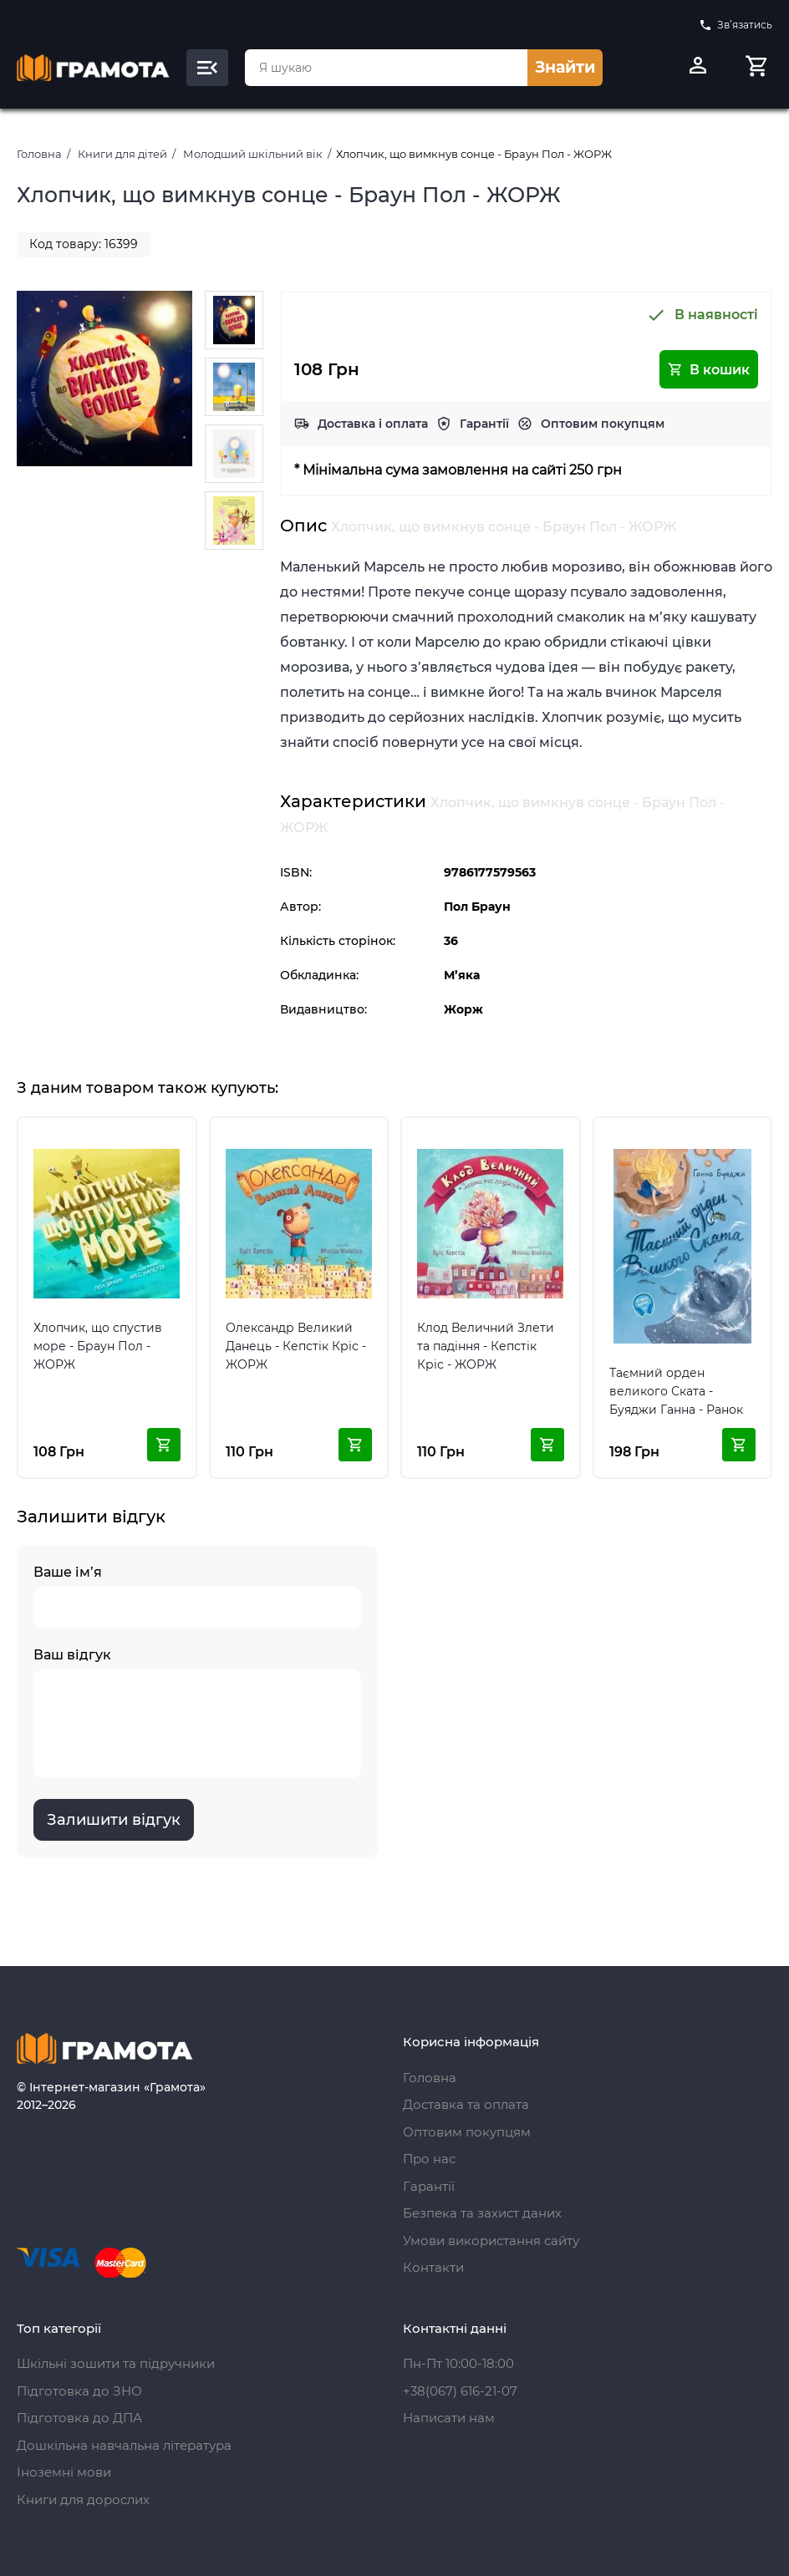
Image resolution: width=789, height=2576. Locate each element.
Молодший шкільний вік (253, 153)
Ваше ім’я (197, 1596)
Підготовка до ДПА (79, 2418)
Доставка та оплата (466, 2104)
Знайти (565, 67)
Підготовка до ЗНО (79, 2391)
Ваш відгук (197, 1712)
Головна (39, 153)
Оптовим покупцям (602, 423)
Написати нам (449, 2418)
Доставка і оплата (373, 423)
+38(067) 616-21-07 (460, 2391)
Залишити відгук (114, 1820)
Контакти (433, 2267)
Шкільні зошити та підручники (116, 2363)
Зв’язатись (735, 25)
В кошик (709, 369)
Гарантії (484, 423)
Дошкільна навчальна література (124, 2445)
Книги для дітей (122, 153)
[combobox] (386, 67)
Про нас (429, 2159)
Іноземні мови (64, 2472)
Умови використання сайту (491, 2240)
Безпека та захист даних (482, 2213)
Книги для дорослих (83, 2499)
